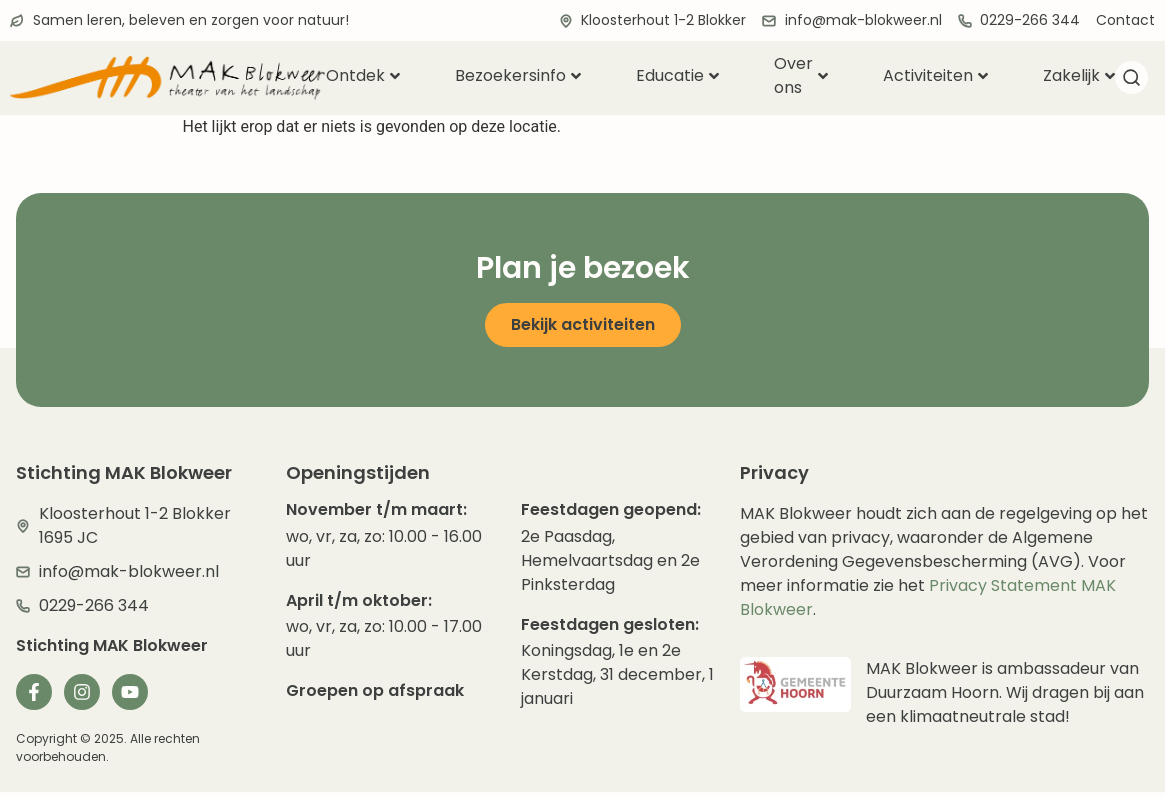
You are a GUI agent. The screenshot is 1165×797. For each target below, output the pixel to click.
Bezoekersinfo (518, 75)
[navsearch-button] (1131, 81)
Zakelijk (1079, 75)
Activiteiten (935, 75)
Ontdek (363, 75)
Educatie (677, 75)
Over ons (801, 76)
